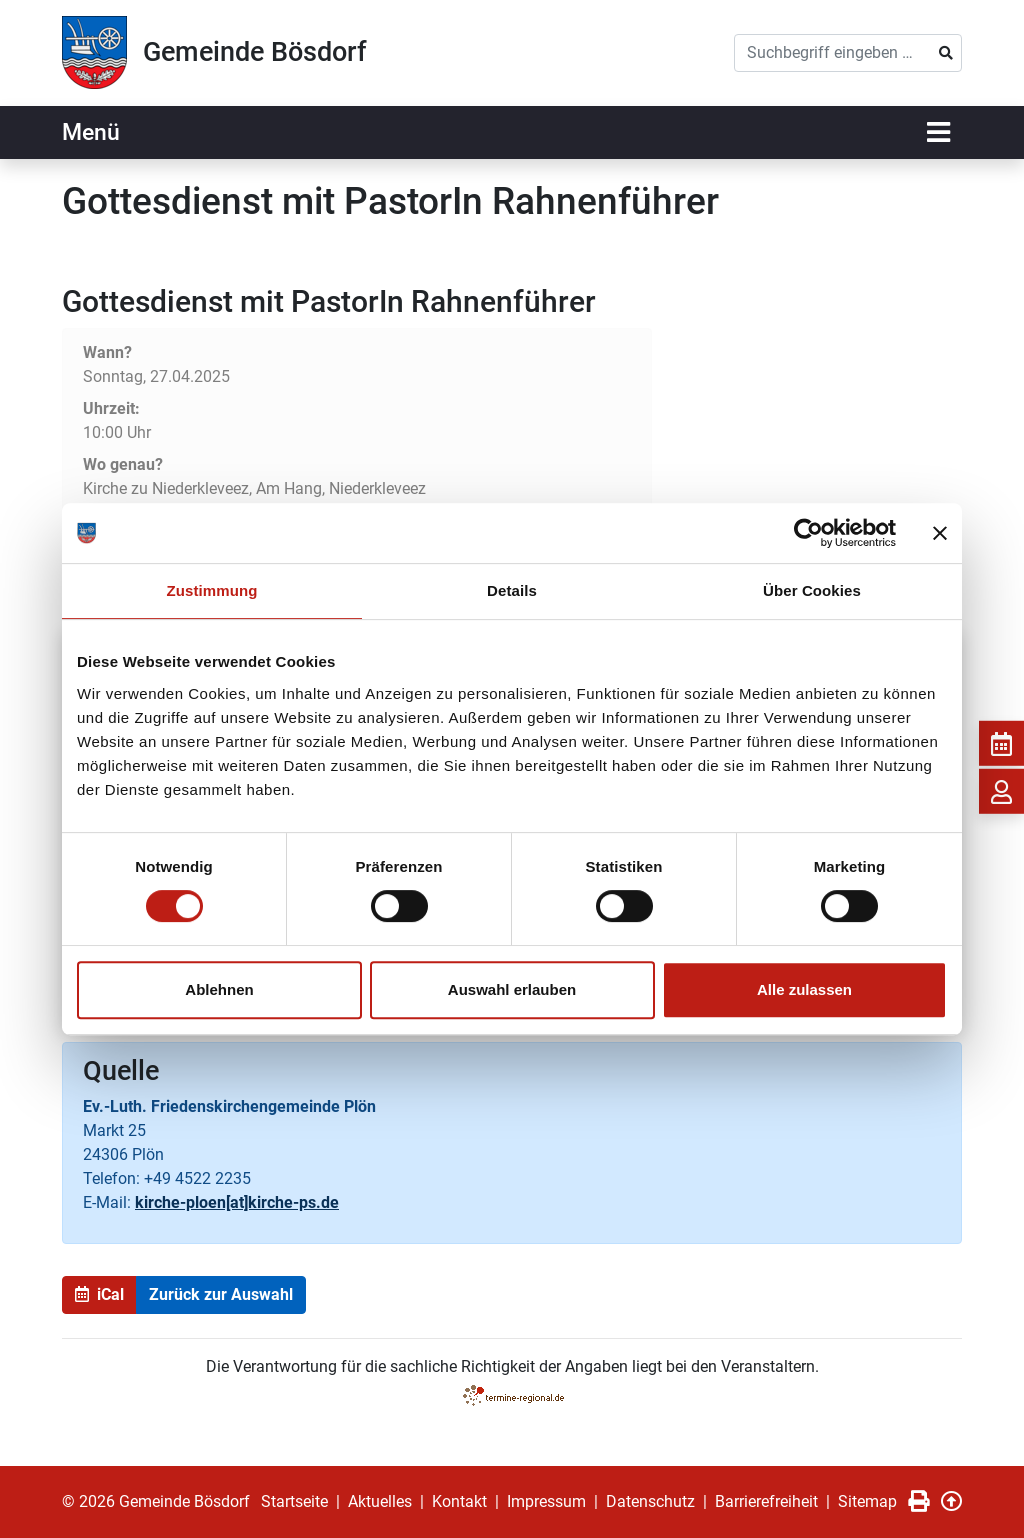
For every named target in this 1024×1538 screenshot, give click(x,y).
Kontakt (459, 1501)
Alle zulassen (804, 989)
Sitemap (867, 1501)
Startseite (294, 1501)
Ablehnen (219, 989)
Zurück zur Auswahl (221, 1294)
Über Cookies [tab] (812, 590)
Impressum (546, 1501)
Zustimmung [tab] (212, 590)
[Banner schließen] (940, 533)
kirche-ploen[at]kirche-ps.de (237, 1202)
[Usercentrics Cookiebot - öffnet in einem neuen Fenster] (808, 533)
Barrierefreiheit (766, 1501)
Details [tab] (512, 590)
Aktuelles (380, 1501)
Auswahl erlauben (512, 989)
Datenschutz (650, 1501)
